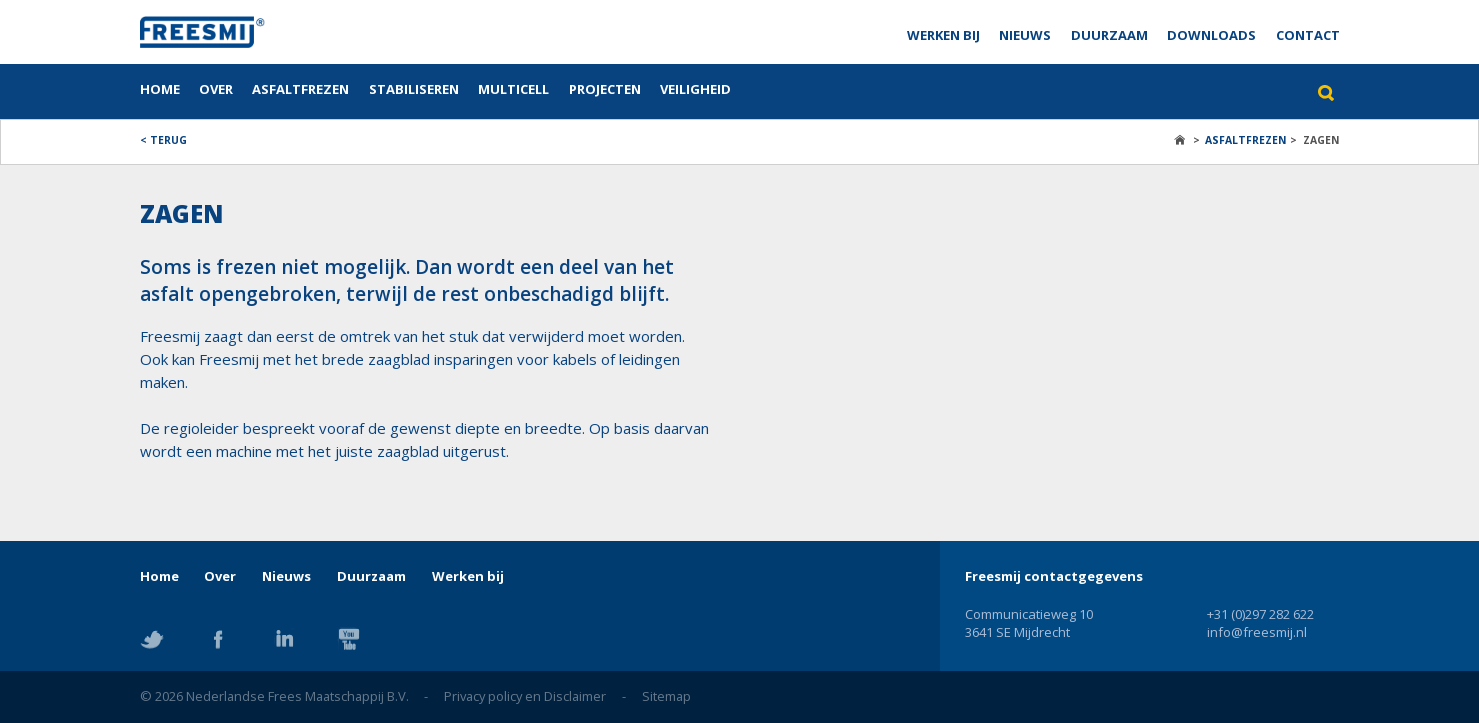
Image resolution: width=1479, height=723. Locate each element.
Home (160, 89)
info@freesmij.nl (1257, 632)
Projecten (605, 89)
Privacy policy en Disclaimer (525, 696)
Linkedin (284, 639)
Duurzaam (1109, 35)
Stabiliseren (414, 89)
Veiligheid (695, 89)
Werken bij (943, 35)
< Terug (163, 140)
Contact (1308, 35)
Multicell (513, 89)
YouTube (349, 639)
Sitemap (666, 696)
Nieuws (1025, 35)
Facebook (218, 639)
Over (216, 89)
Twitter (152, 639)
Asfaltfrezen (300, 89)
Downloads (1211, 35)
